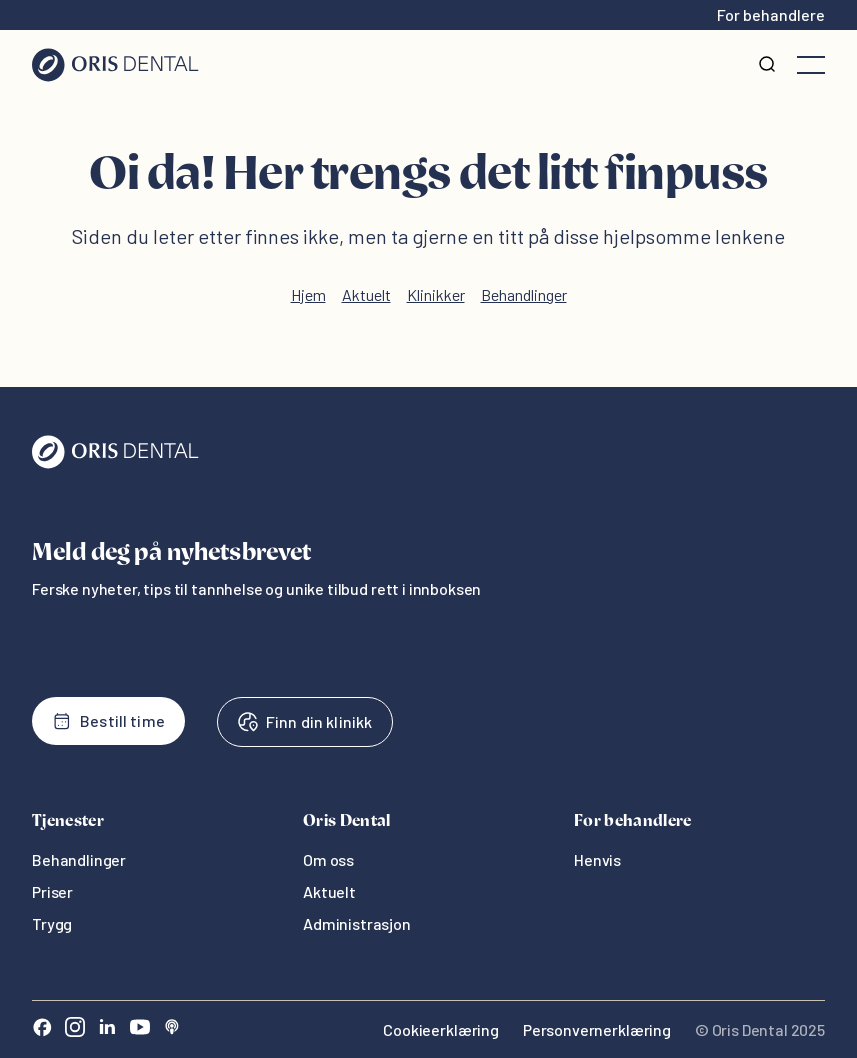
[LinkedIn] (107, 1029)
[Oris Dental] (115, 463)
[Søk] (767, 65)
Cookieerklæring (441, 1029)
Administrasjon (357, 923)
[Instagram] (75, 1029)
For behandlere (771, 14)
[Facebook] (42, 1029)
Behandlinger (524, 294)
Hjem (308, 294)
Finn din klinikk (305, 722)
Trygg (52, 923)
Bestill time (108, 721)
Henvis (597, 859)
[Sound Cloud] (172, 1029)
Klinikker (436, 294)
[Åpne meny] (811, 65)
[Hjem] (115, 65)
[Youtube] (140, 1029)
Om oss (328, 859)
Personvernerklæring (597, 1029)
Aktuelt (366, 294)
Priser (52, 891)
